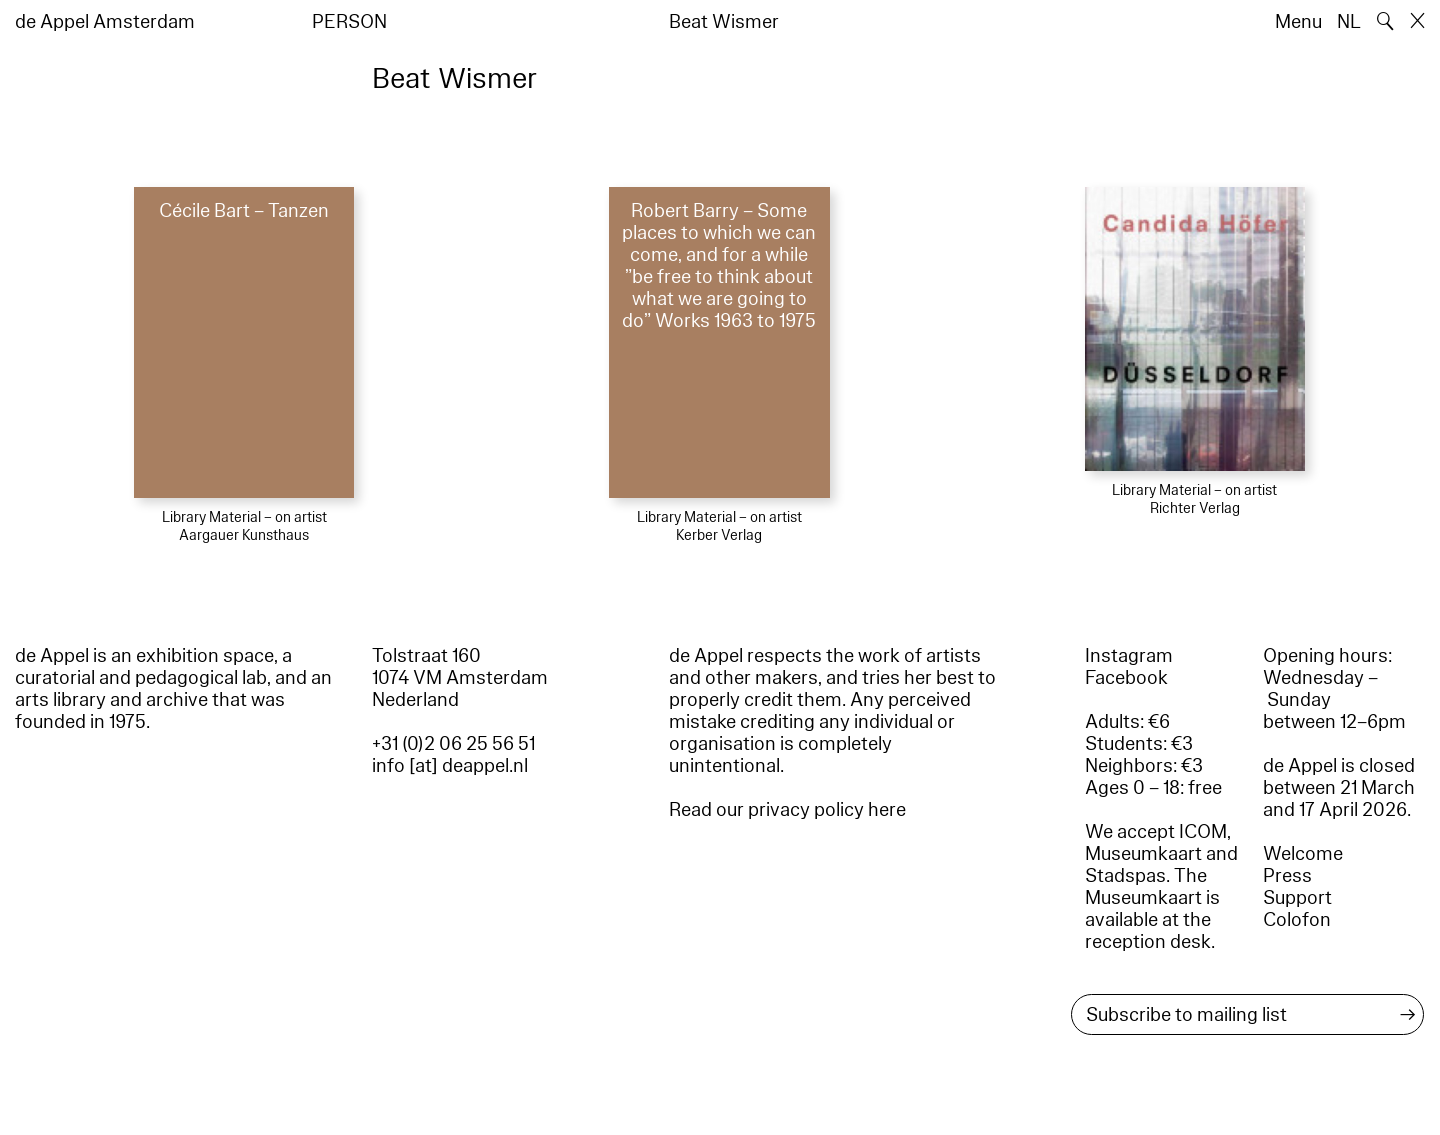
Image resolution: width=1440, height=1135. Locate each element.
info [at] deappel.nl (450, 766)
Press (1287, 876)
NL (1349, 22)
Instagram (1129, 656)
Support (1297, 898)
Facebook (1126, 678)
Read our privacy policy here (787, 810)
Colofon (1297, 920)
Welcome (1303, 854)
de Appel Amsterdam (105, 22)
